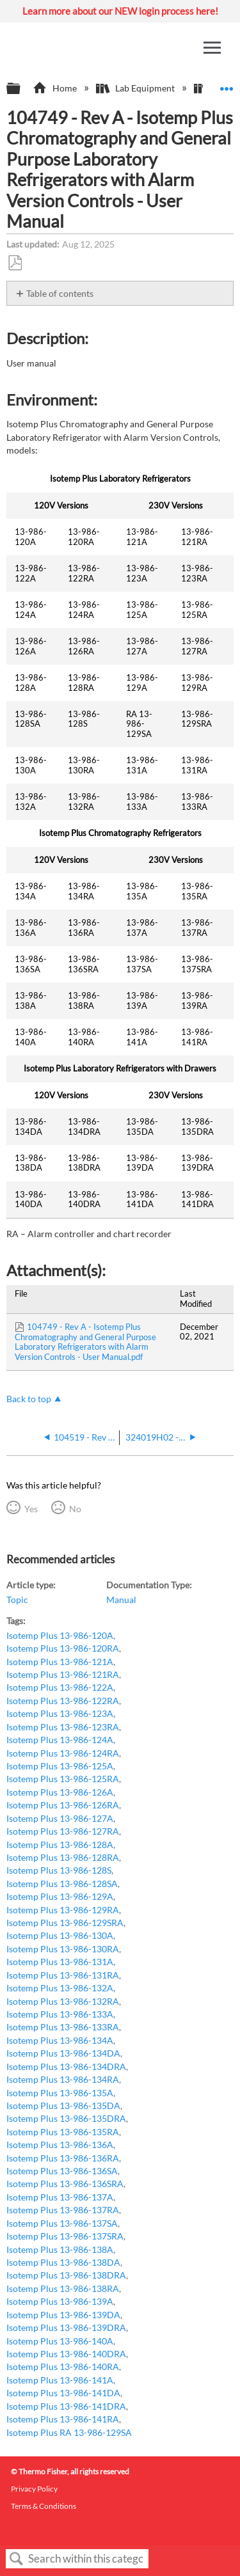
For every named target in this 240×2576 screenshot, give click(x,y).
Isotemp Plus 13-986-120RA (62, 1648)
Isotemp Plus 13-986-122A (59, 1687)
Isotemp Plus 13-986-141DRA (66, 2406)
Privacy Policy (34, 2488)
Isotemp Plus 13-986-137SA (62, 2223)
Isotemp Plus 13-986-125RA (62, 1778)
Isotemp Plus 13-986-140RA (62, 2366)
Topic (17, 1599)
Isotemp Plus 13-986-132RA (62, 2001)
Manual (121, 1599)
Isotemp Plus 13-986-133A (59, 2014)
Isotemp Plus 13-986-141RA (62, 2419)
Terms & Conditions (43, 2506)
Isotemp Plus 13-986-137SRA (65, 2236)
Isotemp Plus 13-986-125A (59, 1765)
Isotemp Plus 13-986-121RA (62, 1674)
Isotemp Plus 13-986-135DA (63, 2105)
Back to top (28, 1398)
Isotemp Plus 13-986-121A (59, 1661)
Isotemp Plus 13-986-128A (59, 1844)
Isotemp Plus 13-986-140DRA (66, 2353)
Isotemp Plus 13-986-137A (59, 2197)
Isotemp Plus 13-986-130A (59, 1935)
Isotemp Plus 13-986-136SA (62, 2170)
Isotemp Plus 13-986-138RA (62, 2288)
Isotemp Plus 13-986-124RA (62, 1753)
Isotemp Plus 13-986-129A (59, 1896)
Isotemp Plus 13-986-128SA (62, 1883)
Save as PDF (15, 263)
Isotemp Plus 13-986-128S (58, 1870)
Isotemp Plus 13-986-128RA (62, 1857)
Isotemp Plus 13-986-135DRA (66, 2118)
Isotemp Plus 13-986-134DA (63, 2053)
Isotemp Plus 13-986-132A (59, 1987)
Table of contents (59, 293)
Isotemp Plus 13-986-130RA (62, 1948)
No (75, 1508)
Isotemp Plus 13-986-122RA (62, 1700)
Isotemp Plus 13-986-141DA (63, 2392)
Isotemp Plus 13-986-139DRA (66, 2327)
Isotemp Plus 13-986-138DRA (66, 2275)
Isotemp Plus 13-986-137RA (62, 2209)
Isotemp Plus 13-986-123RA (62, 1726)
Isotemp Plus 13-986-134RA (62, 2079)
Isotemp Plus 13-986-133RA (62, 2026)
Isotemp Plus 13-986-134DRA (66, 2066)
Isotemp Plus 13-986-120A (59, 1635)
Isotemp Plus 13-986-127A (59, 1818)
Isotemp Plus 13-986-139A (59, 2301)
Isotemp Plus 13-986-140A (59, 2340)
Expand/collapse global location (227, 85)
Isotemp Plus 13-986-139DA (63, 2314)
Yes (31, 1508)
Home (55, 88)
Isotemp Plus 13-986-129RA (62, 1909)
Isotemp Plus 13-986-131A (59, 1961)
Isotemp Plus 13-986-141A (59, 2380)
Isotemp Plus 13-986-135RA (62, 2131)
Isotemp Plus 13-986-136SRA (65, 2183)
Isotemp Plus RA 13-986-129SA (69, 2432)
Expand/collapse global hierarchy (21, 89)
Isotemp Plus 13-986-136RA (62, 2158)
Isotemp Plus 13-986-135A (59, 2092)
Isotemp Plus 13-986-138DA (63, 2262)
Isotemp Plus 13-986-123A (59, 1713)
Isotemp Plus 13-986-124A (59, 1739)
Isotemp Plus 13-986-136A (59, 2144)
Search (16, 2559)
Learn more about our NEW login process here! (120, 11)
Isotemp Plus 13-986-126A (59, 1792)
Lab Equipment (136, 88)
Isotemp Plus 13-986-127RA (62, 1831)
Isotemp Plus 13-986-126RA (62, 1804)
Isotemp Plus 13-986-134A (59, 2040)
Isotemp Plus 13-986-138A (59, 2249)
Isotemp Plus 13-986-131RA (62, 1975)
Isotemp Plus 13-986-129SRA (65, 1922)
